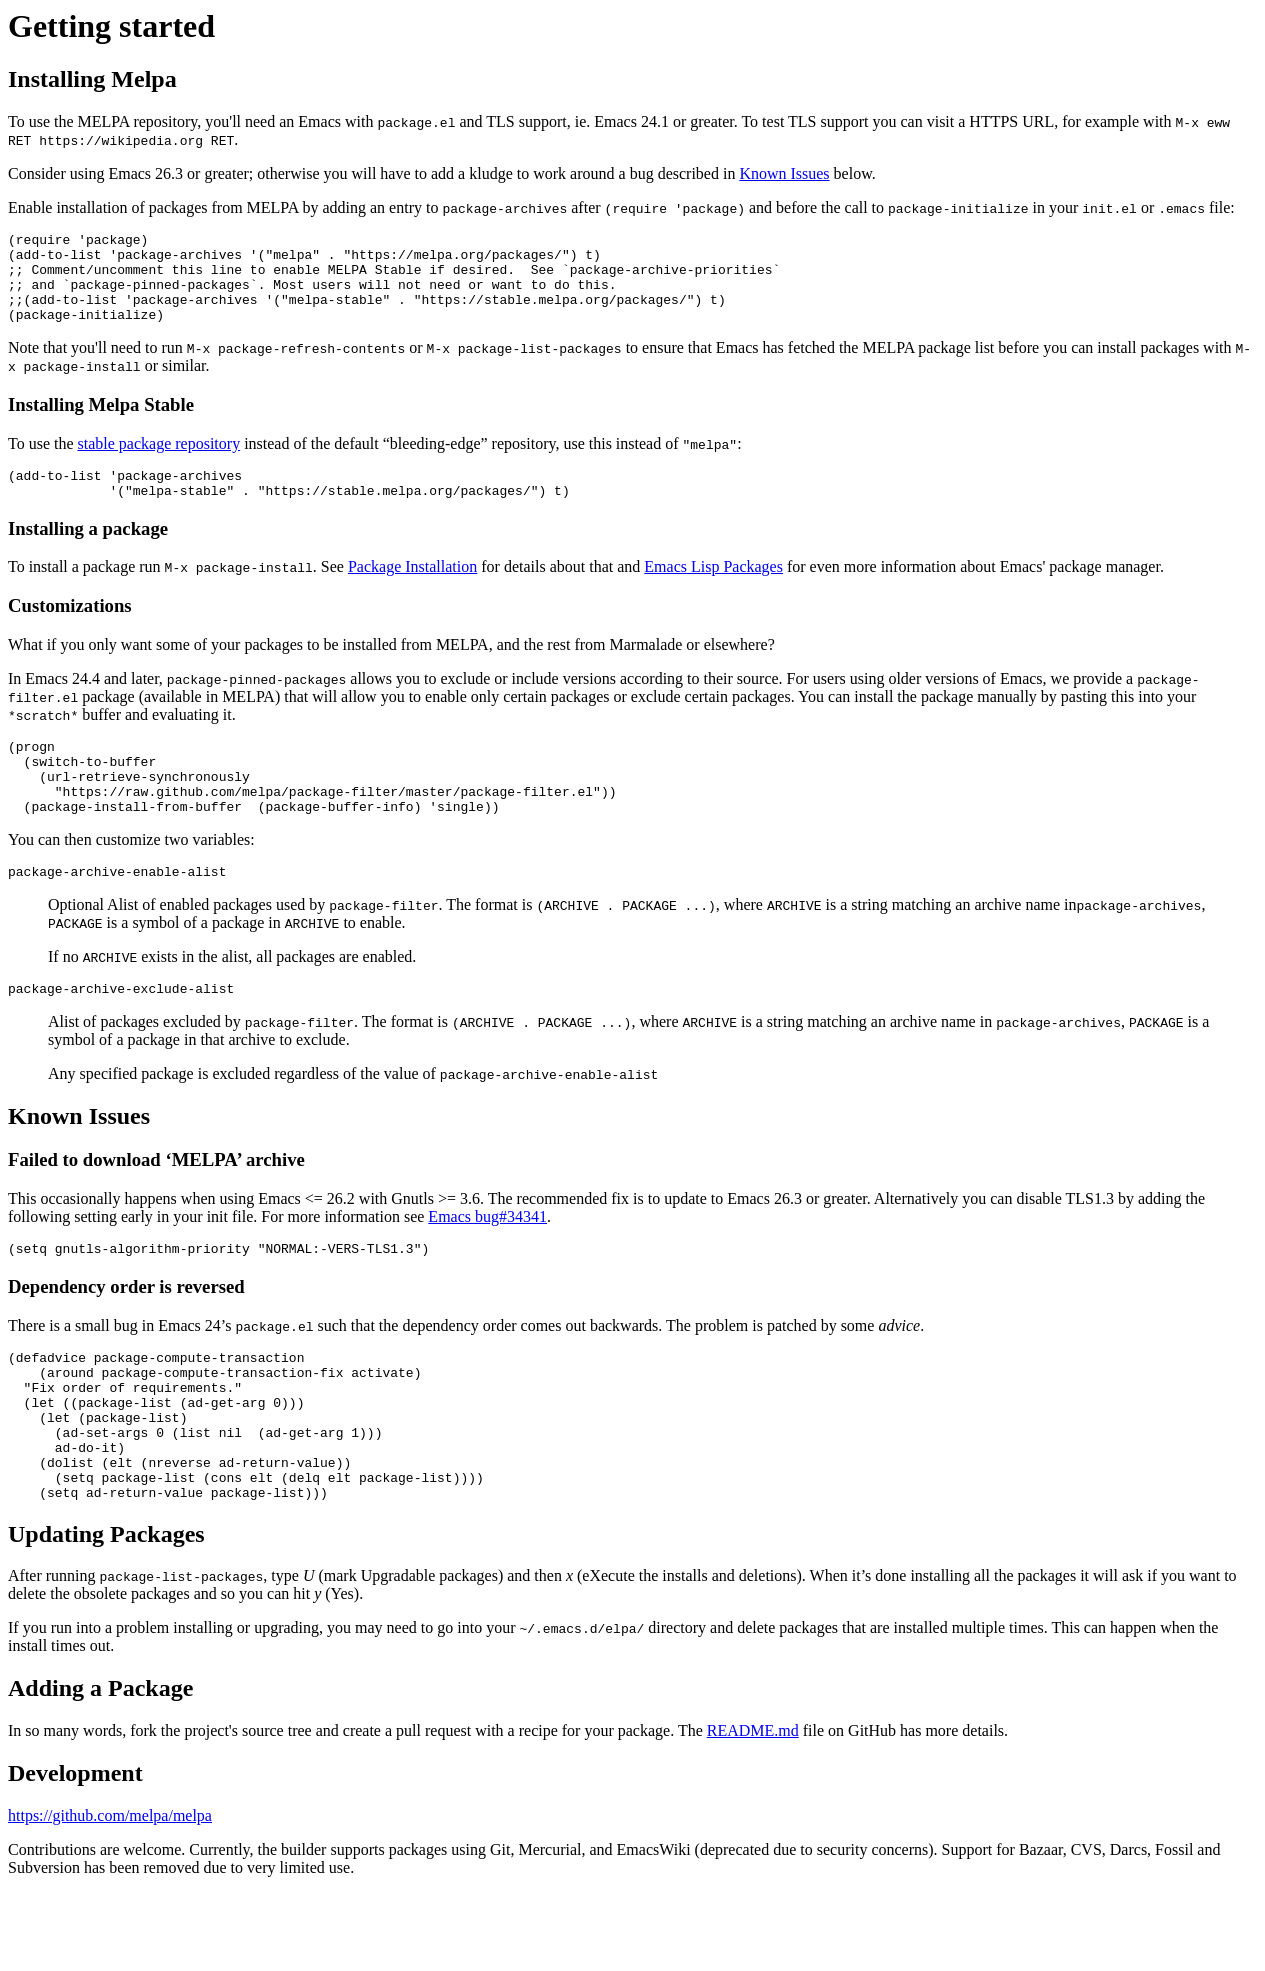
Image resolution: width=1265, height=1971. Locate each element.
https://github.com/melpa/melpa (110, 1893)
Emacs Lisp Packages (713, 590)
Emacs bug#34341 (487, 1261)
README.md (753, 1808)
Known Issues (784, 173)
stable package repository (159, 461)
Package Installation (412, 590)
